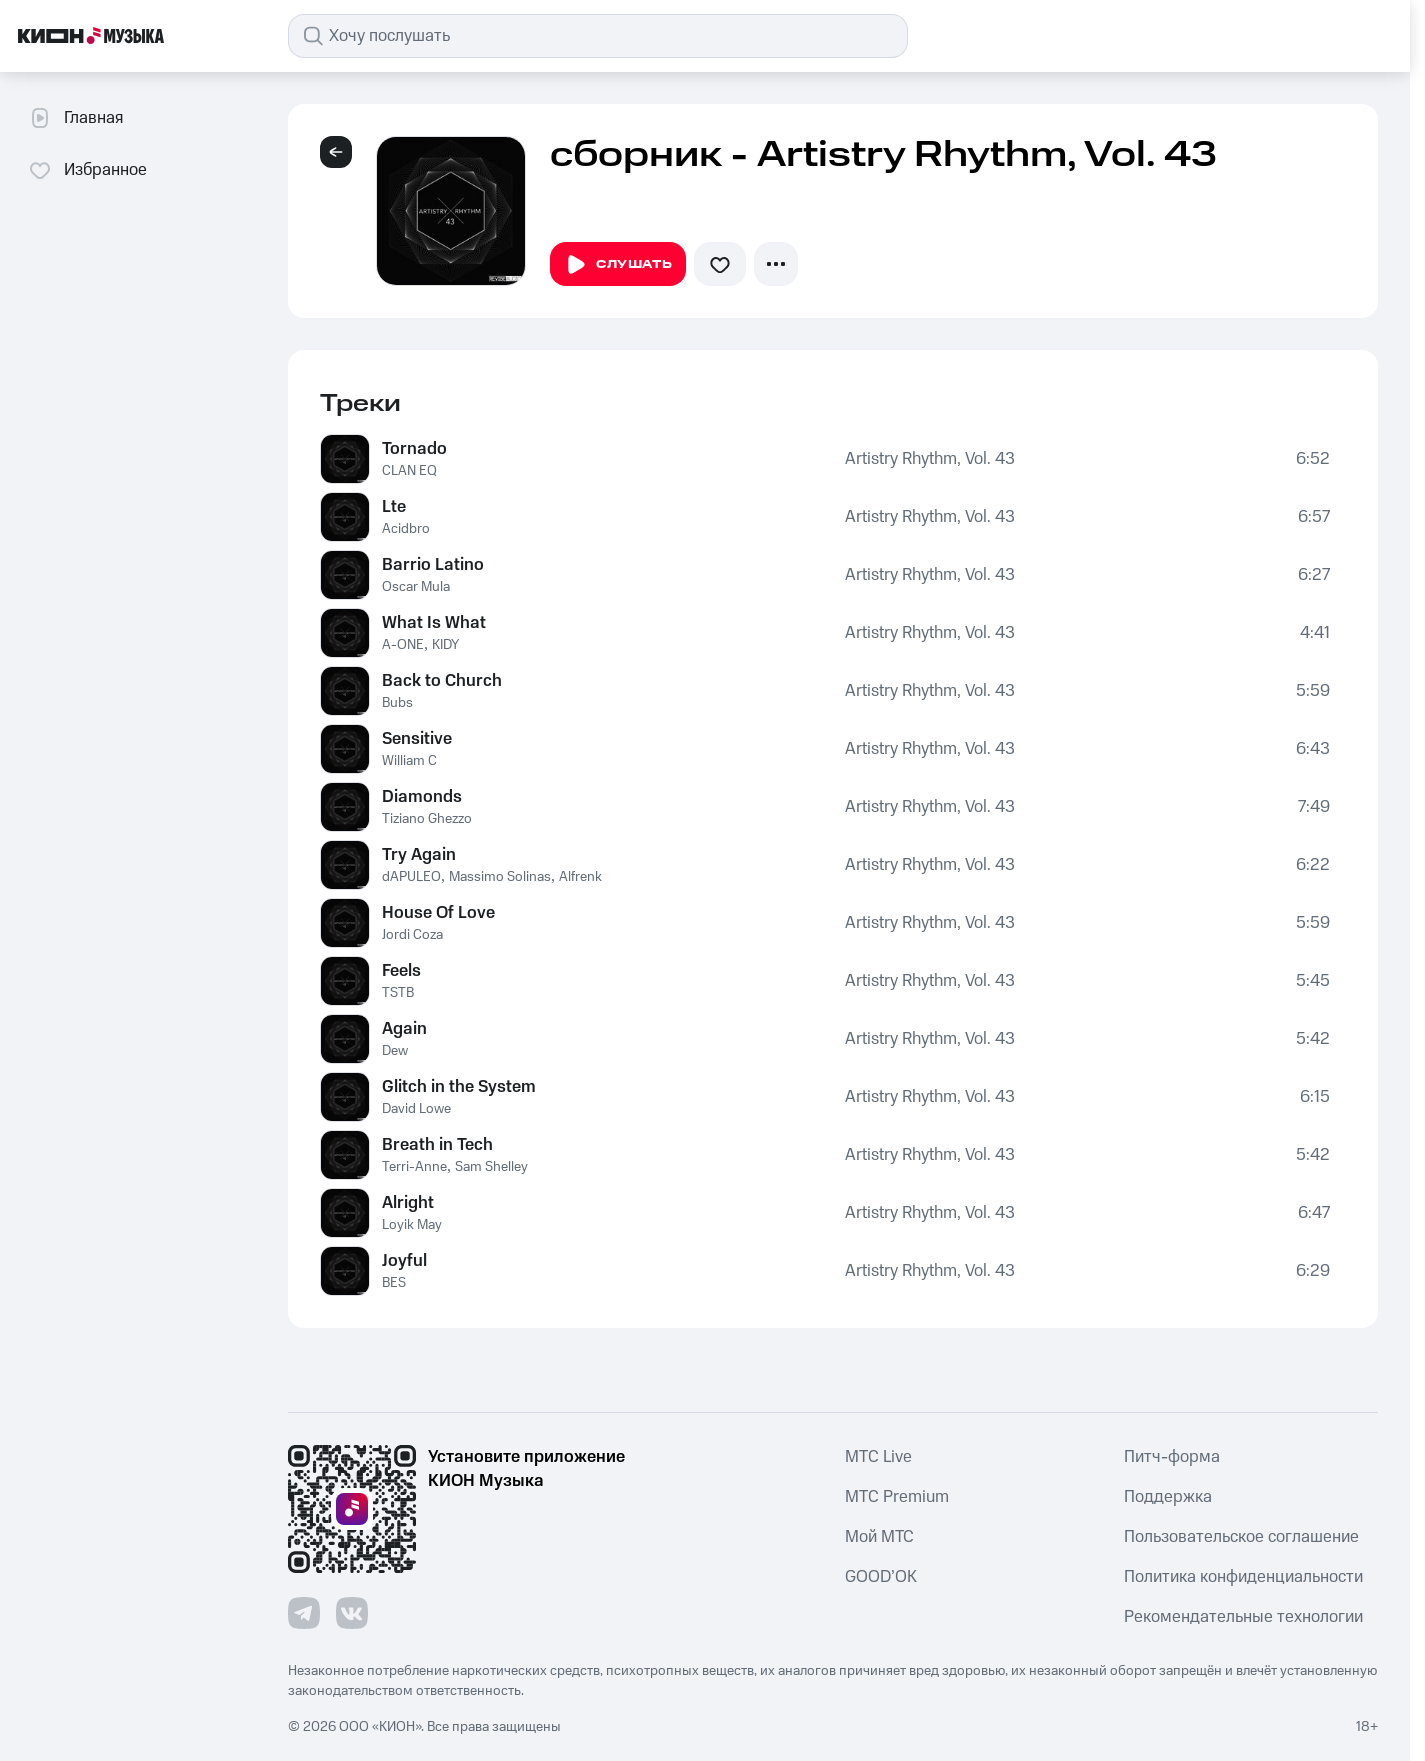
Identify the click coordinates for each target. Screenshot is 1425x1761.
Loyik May (412, 1225)
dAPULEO (411, 877)
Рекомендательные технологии (1243, 1617)
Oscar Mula (416, 587)
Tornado (414, 449)
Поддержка (1168, 1497)
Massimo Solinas (500, 877)
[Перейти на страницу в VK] (352, 1613)
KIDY (445, 645)
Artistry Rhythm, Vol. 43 (930, 459)
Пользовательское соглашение (1241, 1537)
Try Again (419, 855)
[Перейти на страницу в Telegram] (304, 1613)
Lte (394, 507)
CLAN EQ (409, 471)
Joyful (404, 1261)
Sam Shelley (491, 1167)
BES (394, 1283)
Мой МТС (879, 1537)
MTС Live (878, 1457)
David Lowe (416, 1109)
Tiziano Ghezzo (427, 819)
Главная (75, 118)
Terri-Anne (414, 1167)
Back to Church (442, 681)
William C (409, 761)
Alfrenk (580, 877)
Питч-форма (1172, 1457)
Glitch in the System (459, 1087)
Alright (408, 1203)
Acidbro (406, 529)
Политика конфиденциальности (1243, 1577)
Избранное (87, 170)
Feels (401, 971)
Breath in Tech (437, 1145)
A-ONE (403, 645)
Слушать (618, 265)
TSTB (398, 993)
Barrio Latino (433, 565)
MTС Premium (897, 1497)
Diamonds (422, 797)
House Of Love (438, 913)
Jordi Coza (412, 935)
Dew (395, 1051)
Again (404, 1029)
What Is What (434, 623)
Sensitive (417, 739)
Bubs (397, 703)
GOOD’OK (881, 1577)
